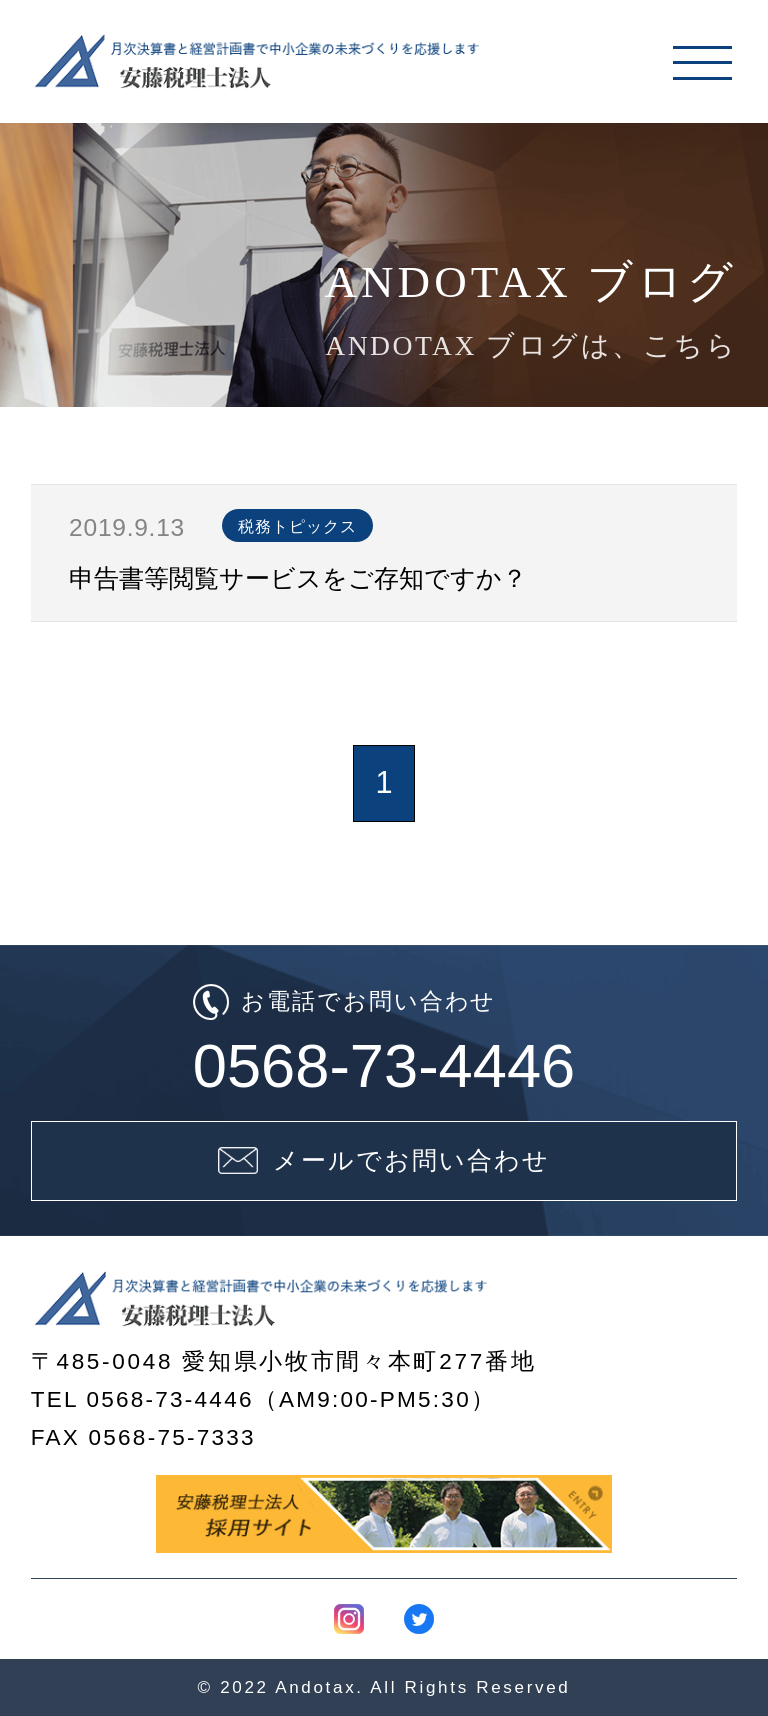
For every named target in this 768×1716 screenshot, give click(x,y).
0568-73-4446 (384, 1065)
